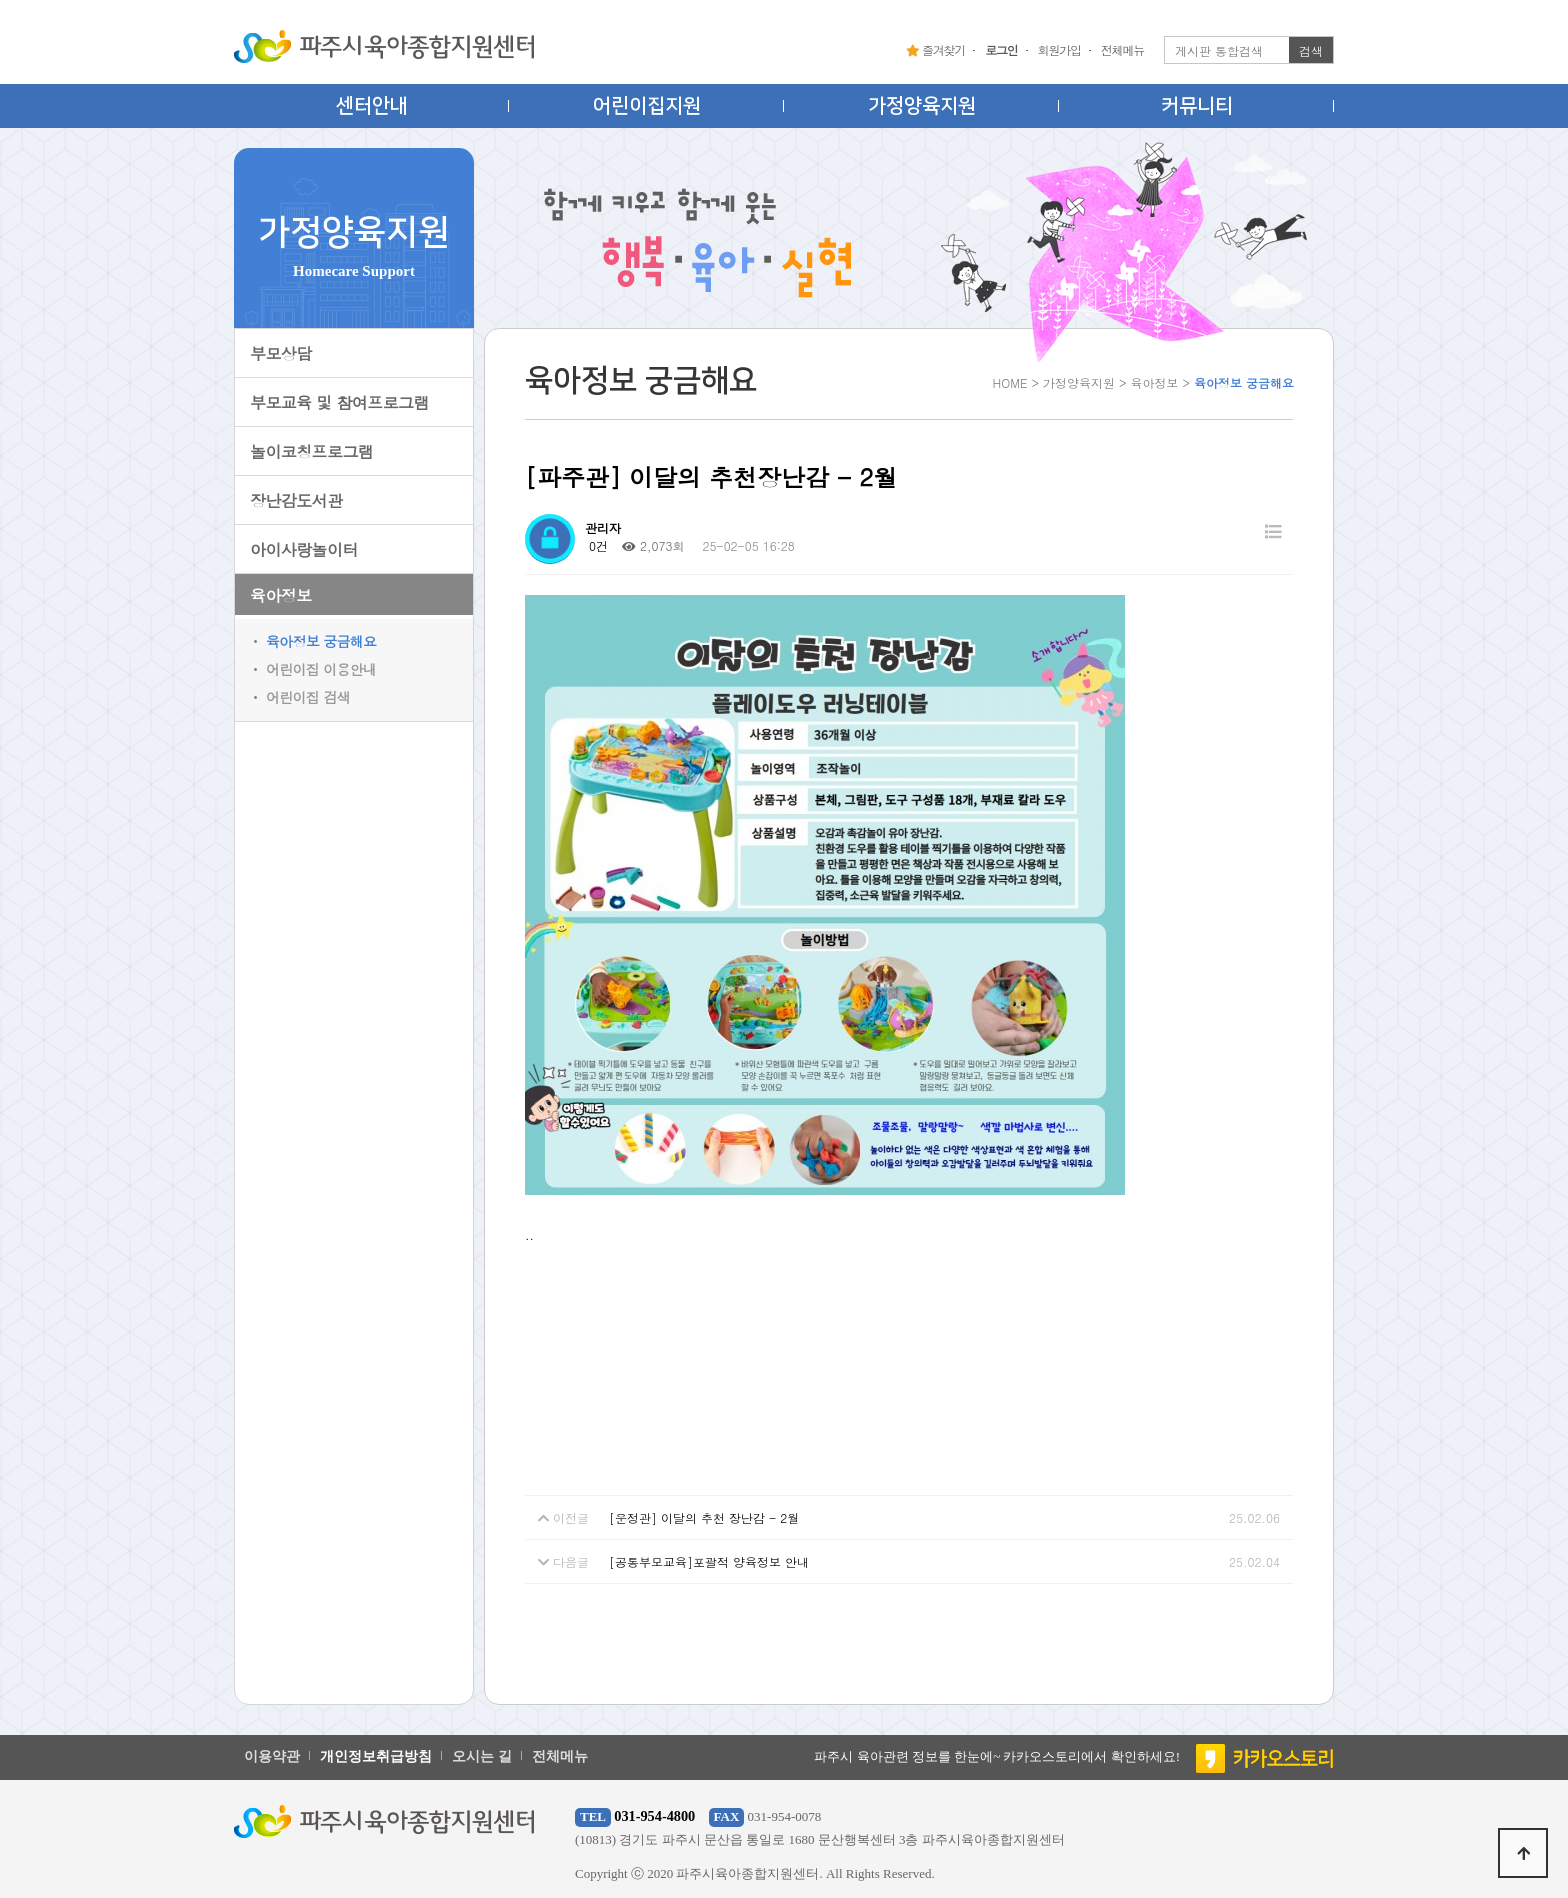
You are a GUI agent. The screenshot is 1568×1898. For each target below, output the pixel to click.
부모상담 (281, 353)
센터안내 (372, 106)
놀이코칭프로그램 (311, 451)
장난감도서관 (296, 500)
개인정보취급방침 (376, 1756)
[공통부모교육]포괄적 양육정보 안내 (709, 1561)
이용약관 (272, 1756)
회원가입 (1059, 49)
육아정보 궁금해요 (321, 641)
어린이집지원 (647, 106)
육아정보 (281, 595)
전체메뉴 (1122, 49)
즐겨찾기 (935, 49)
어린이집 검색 (308, 697)
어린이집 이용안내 (321, 669)
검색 (1311, 50)
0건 (596, 545)
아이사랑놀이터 (304, 549)
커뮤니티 (1197, 106)
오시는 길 (482, 1756)
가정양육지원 (922, 106)
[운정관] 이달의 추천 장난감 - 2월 (704, 1517)
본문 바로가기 (0, 0)
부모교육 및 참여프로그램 (339, 402)
